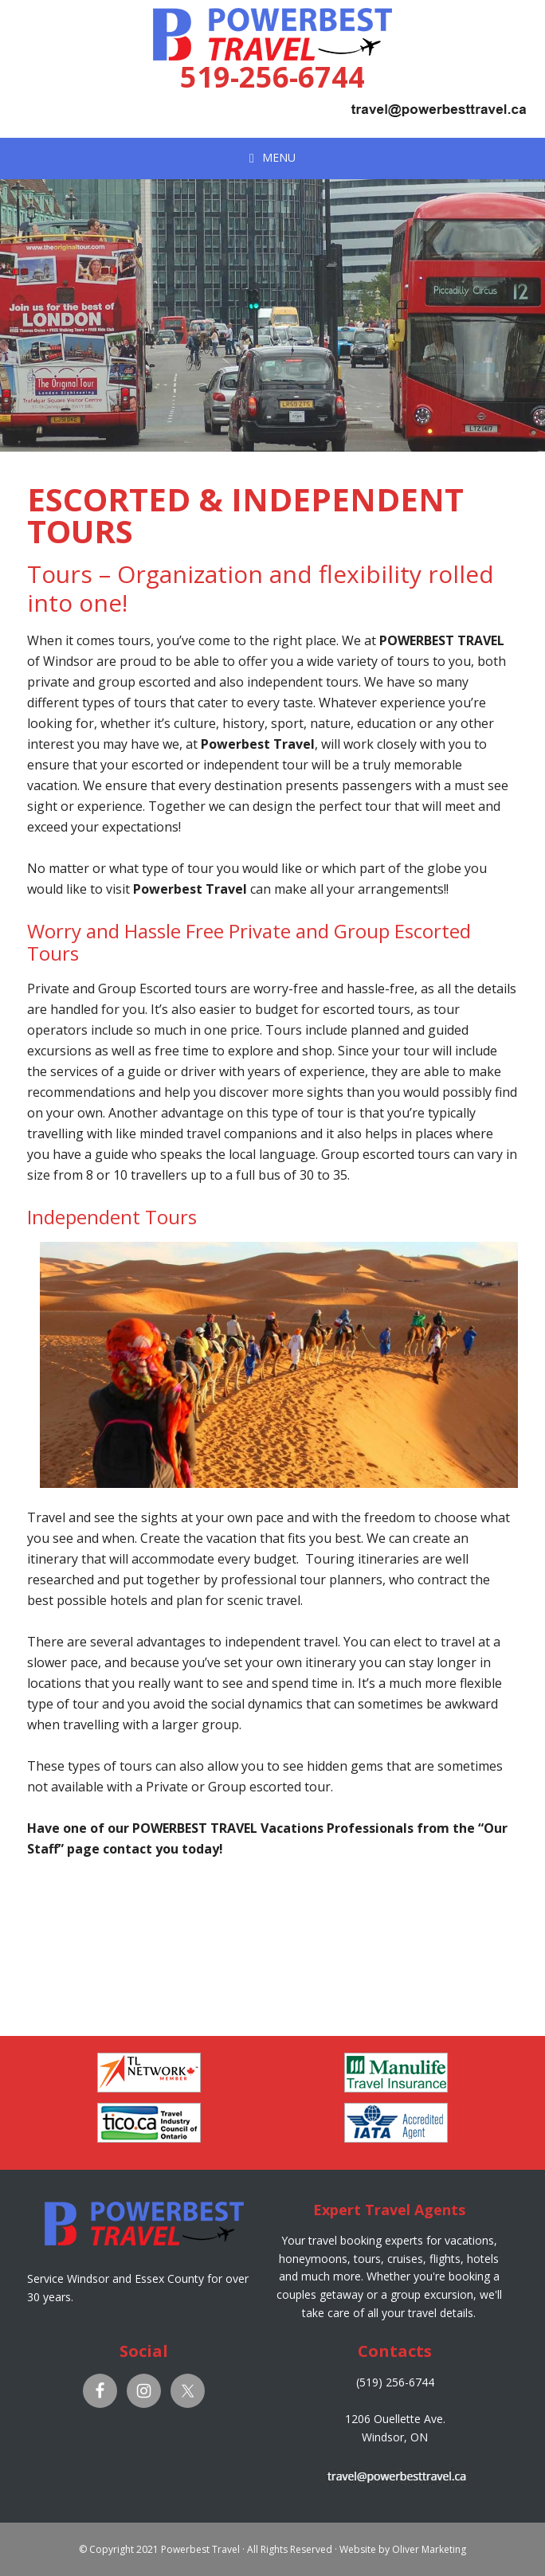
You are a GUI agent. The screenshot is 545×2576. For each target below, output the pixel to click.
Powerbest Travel (272, 23)
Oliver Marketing (429, 2549)
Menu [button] (279, 156)
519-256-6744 (272, 76)
